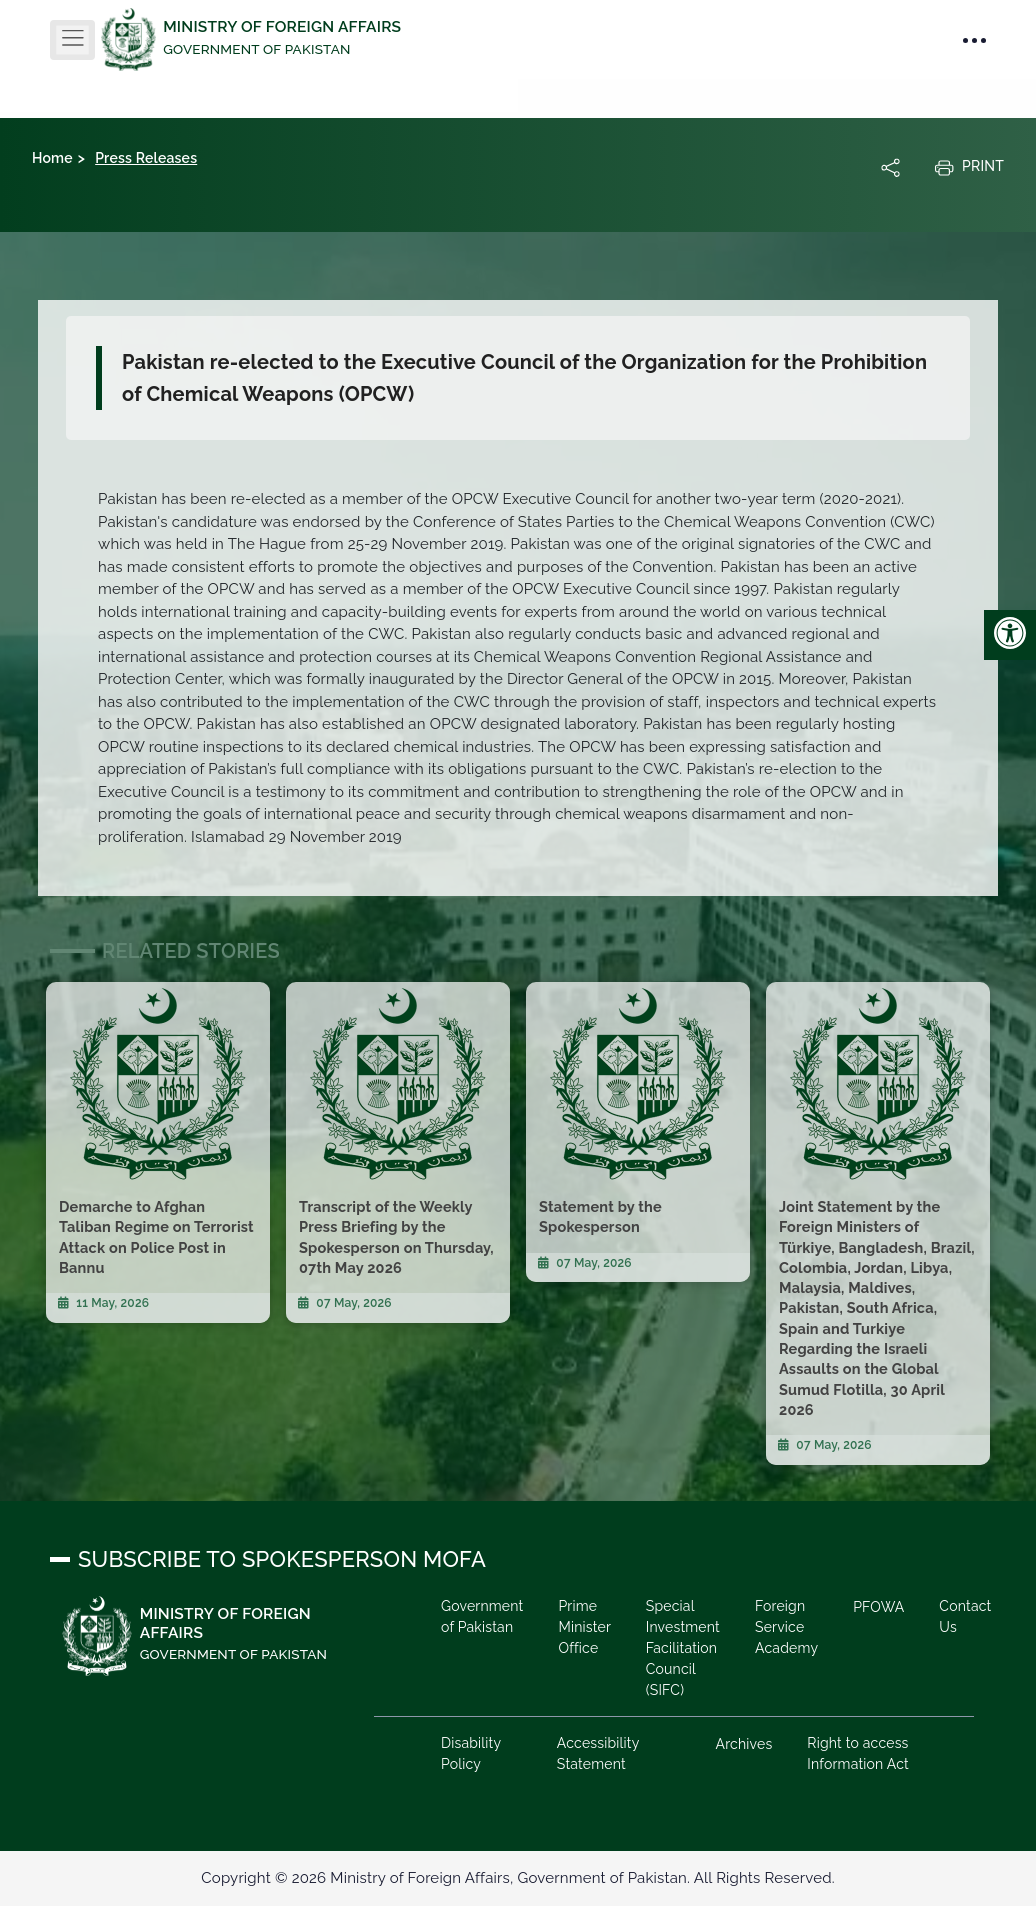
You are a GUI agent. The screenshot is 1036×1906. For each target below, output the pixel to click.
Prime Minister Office (584, 1627)
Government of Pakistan (482, 1616)
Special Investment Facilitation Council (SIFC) (683, 1648)
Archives (744, 1744)
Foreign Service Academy (786, 1627)
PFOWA (878, 1607)
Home (52, 158)
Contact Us (965, 1616)
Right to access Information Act (858, 1753)
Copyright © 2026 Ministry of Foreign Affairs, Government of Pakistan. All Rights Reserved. (517, 1878)
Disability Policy (471, 1753)
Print (969, 167)
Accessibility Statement (598, 1753)
